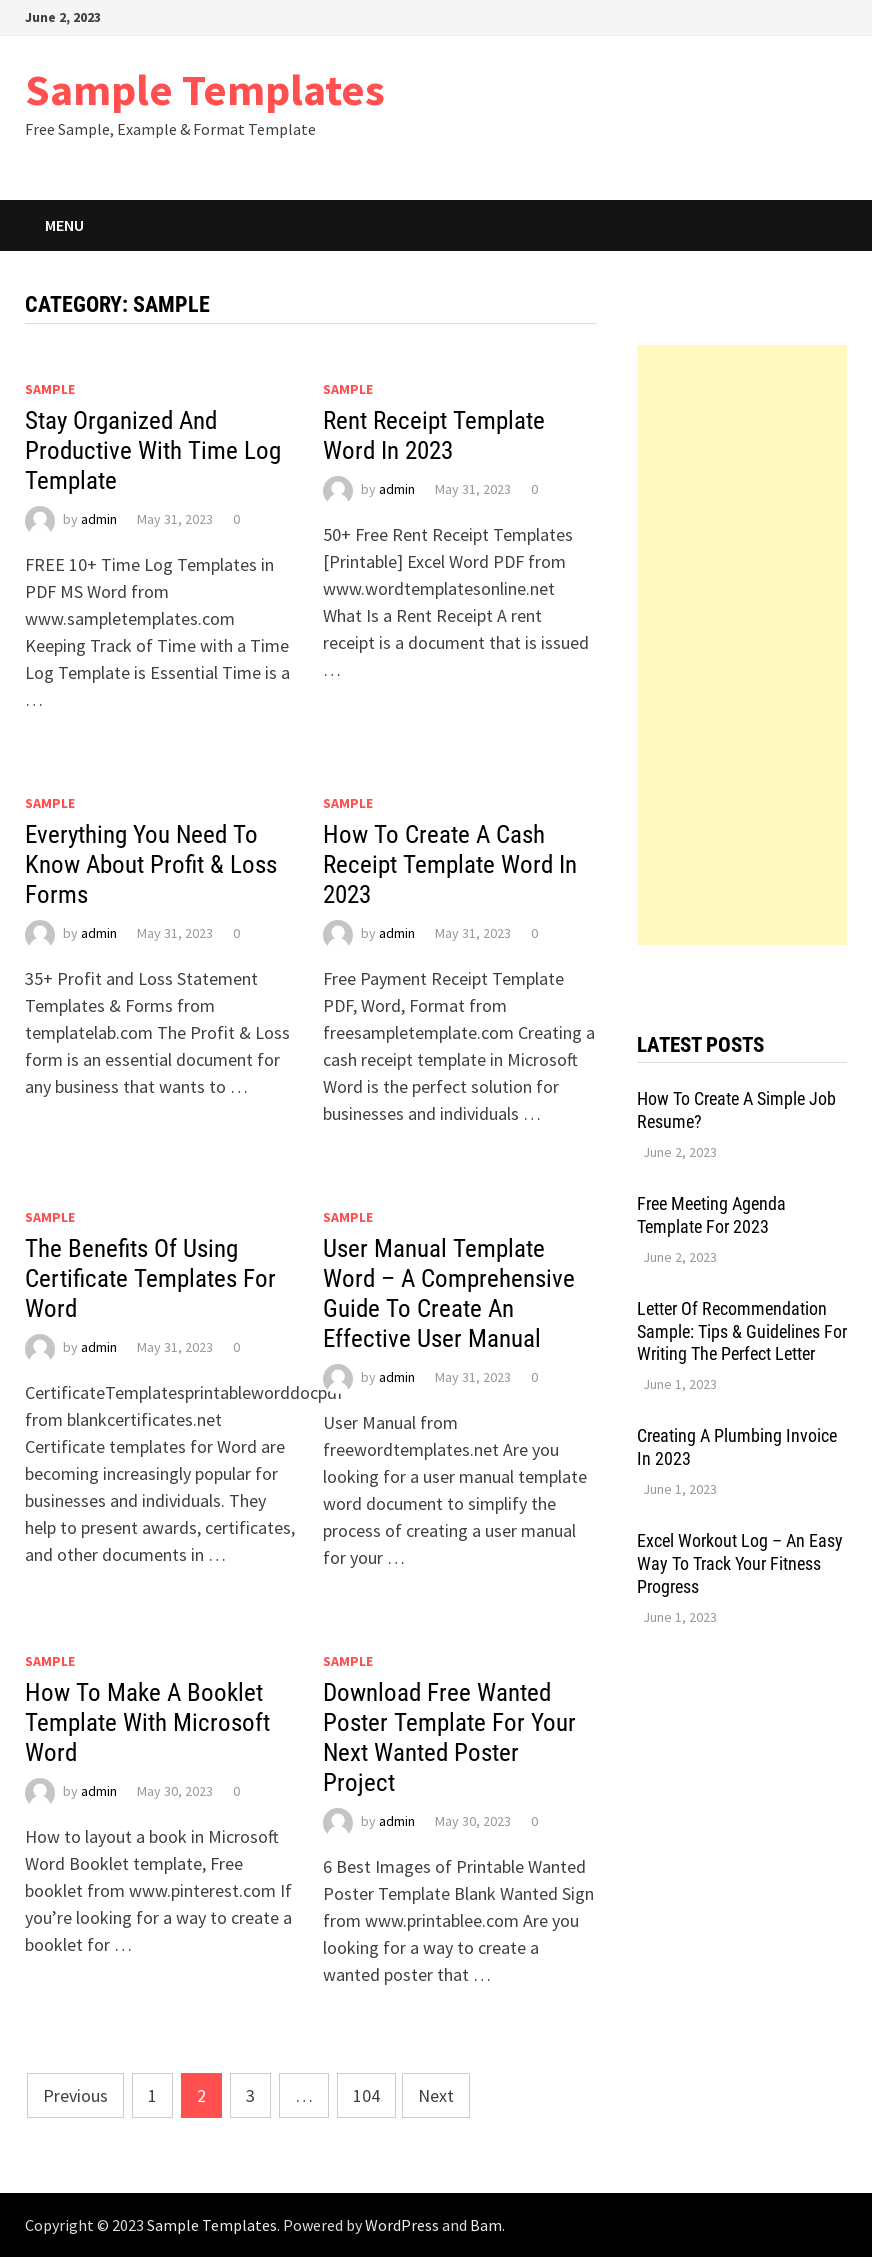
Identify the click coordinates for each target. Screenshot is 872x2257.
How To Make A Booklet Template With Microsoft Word (147, 1722)
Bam (486, 2225)
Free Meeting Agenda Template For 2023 (711, 1215)
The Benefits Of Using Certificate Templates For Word (150, 1278)
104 (366, 2095)
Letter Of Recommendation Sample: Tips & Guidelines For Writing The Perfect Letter (742, 1331)
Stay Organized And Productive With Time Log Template (153, 450)
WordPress (402, 2225)
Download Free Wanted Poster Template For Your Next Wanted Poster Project (449, 1737)
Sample (50, 389)
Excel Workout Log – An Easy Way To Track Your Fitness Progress (740, 1563)
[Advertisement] (742, 645)
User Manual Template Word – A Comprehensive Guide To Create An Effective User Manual (449, 1293)
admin (99, 519)
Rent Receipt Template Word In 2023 (434, 435)
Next (436, 2095)
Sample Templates (205, 89)
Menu (64, 225)
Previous (75, 2095)
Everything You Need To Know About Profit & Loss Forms (151, 864)
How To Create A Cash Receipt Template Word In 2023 (450, 864)
